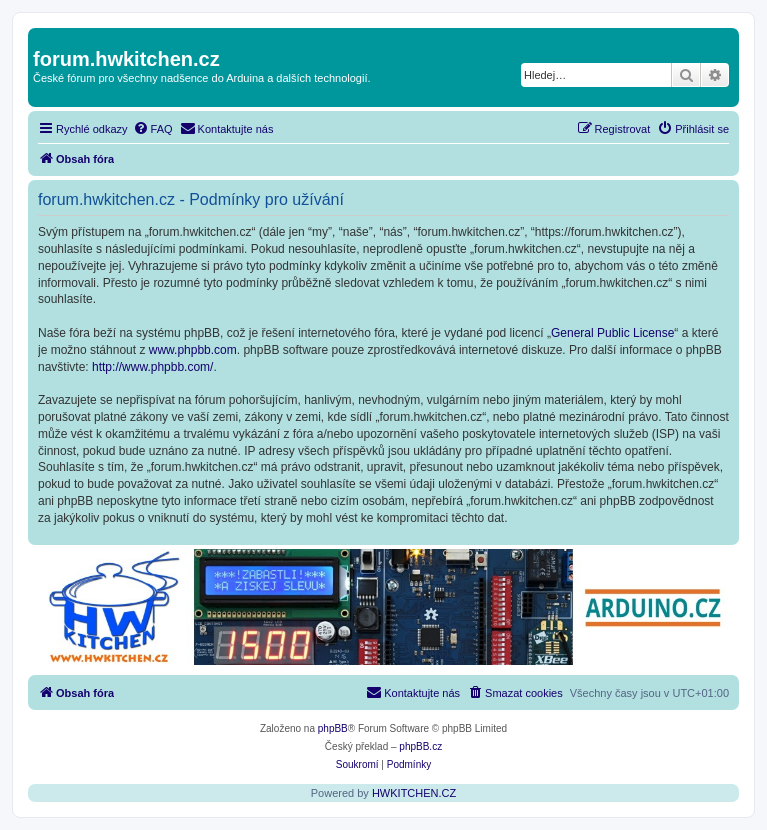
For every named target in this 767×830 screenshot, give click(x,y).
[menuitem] (153, 129)
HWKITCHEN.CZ (414, 793)
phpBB (333, 728)
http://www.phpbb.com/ (152, 367)
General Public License (612, 333)
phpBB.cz (420, 746)
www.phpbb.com (193, 350)
